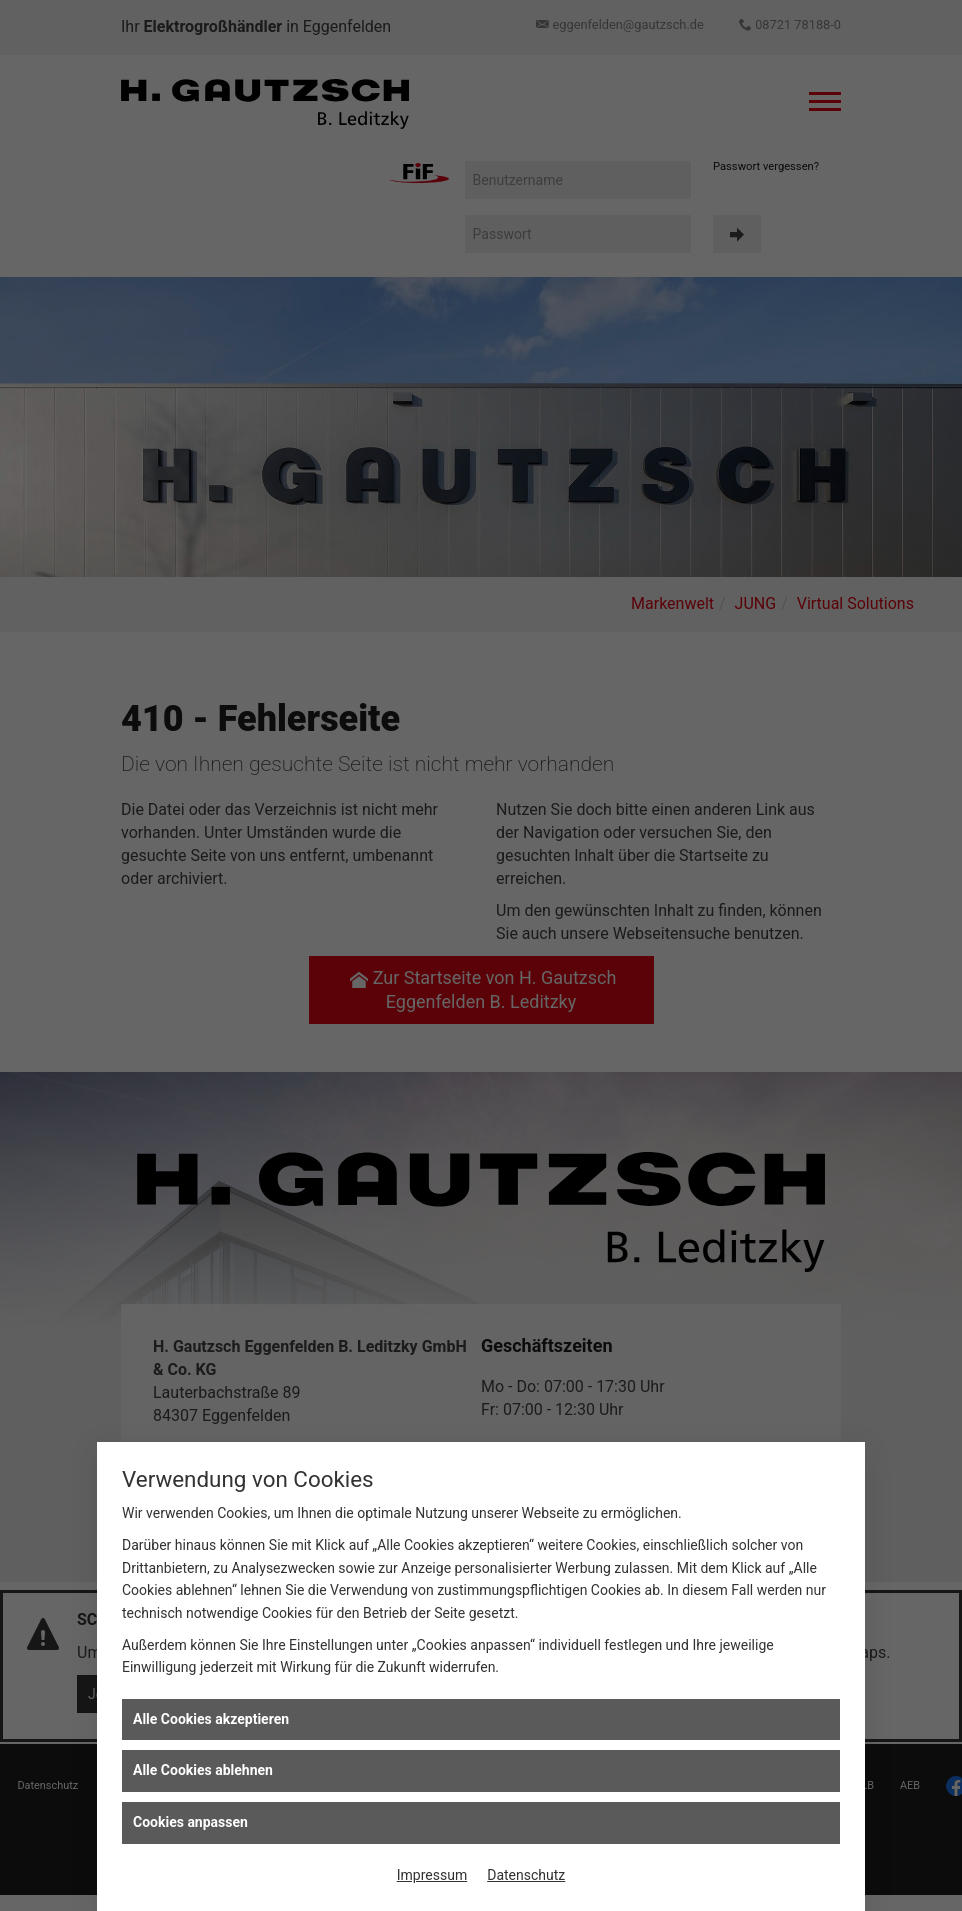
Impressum (432, 1875)
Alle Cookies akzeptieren (211, 1719)
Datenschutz (526, 1875)
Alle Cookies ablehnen (203, 1770)
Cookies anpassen (190, 1822)
